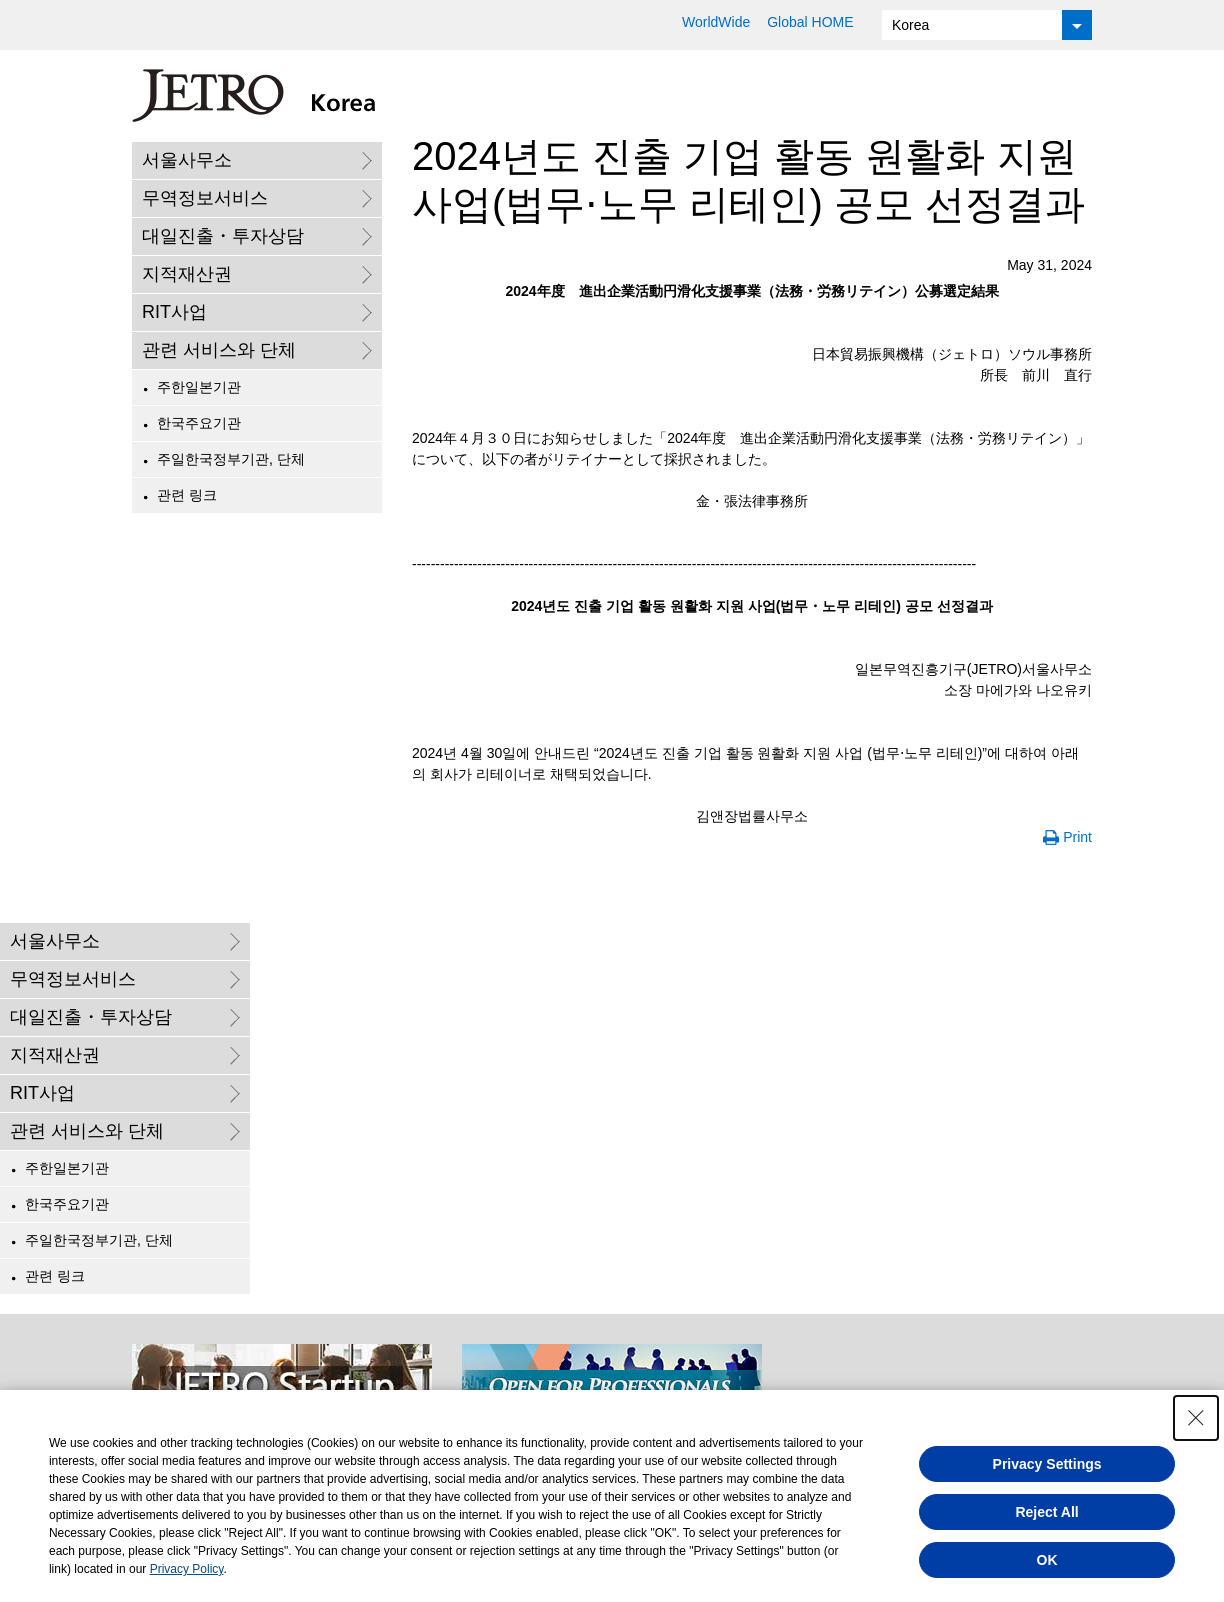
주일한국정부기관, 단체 (231, 459)
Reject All (1046, 1512)
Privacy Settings (1047, 1464)
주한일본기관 (199, 387)
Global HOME (810, 22)
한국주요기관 (199, 423)
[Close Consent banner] (1196, 1418)
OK (1047, 1560)
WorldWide (716, 22)
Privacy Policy (187, 1569)
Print (1077, 837)
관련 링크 (187, 495)
